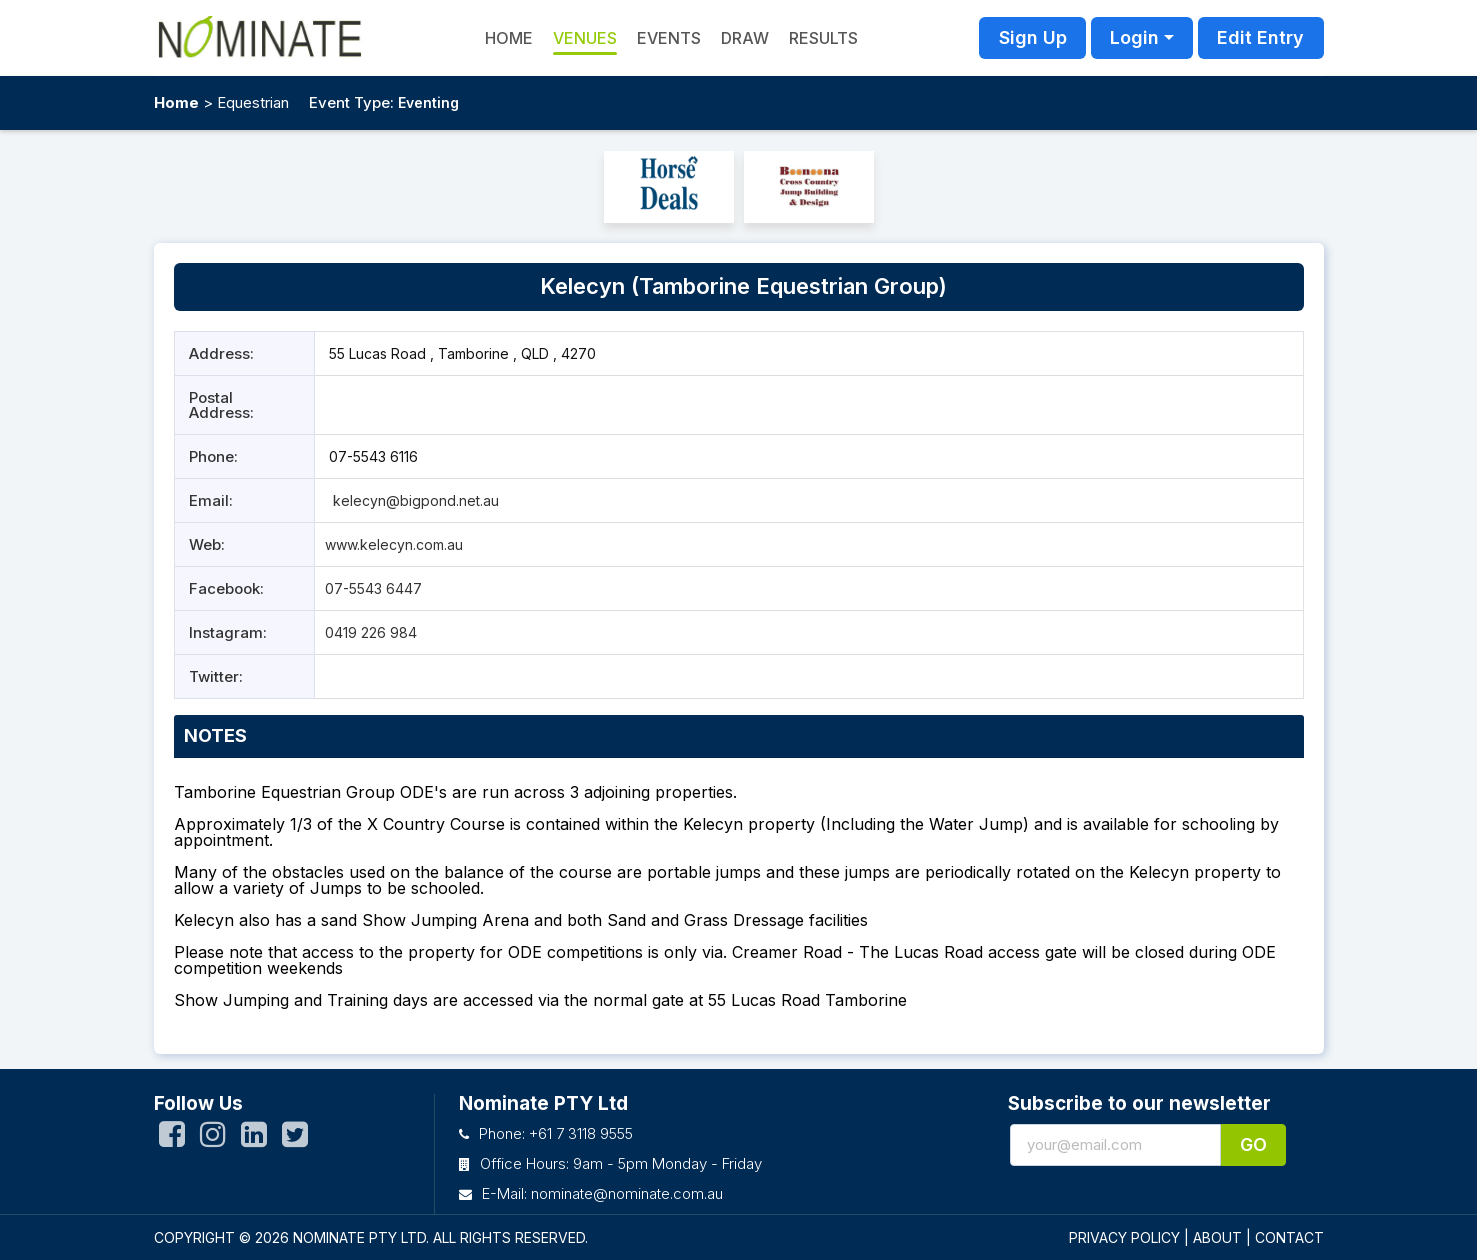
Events (669, 38)
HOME (509, 38)
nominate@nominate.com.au (627, 1193)
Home (176, 102)
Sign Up (1033, 37)
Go (1253, 1144)
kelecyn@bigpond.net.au (414, 500)
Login (1134, 37)
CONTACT (1289, 1237)
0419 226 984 (371, 632)
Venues (585, 38)
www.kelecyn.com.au (394, 544)
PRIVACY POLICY (1124, 1237)
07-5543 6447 (373, 588)
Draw (745, 38)
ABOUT (1217, 1237)
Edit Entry (1260, 37)
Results (823, 38)
